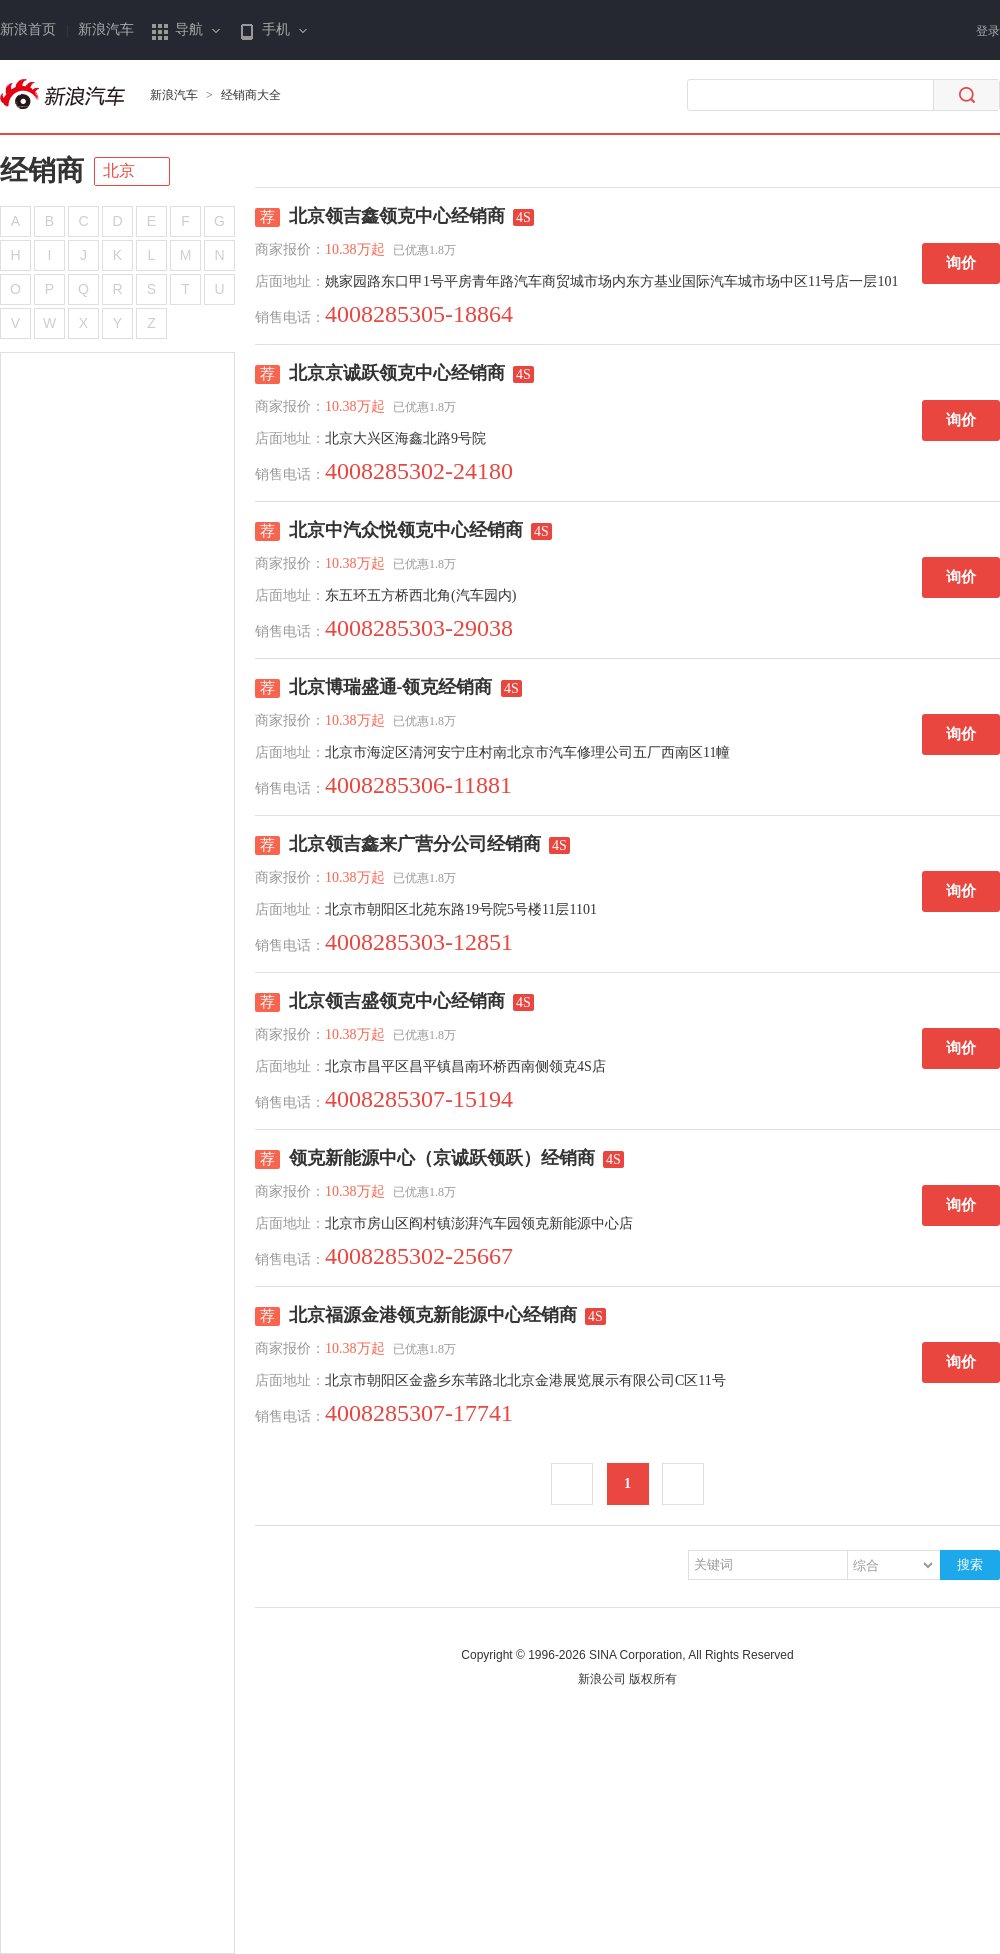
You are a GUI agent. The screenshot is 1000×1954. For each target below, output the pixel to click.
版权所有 (653, 1679)
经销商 (42, 170)
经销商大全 (251, 95)
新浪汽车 (106, 29)
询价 (961, 263)
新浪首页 (28, 29)
